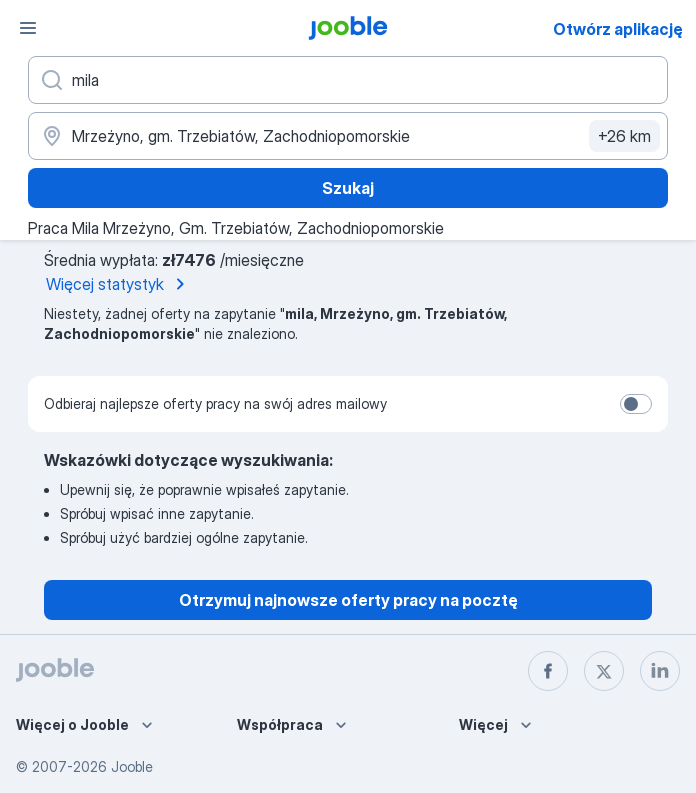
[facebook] (548, 671)
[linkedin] (660, 671)
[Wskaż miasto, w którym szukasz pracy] (348, 136)
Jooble (132, 766)
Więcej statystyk (119, 284)
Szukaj (348, 188)
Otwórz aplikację (618, 29)
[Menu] (28, 28)
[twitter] (604, 671)
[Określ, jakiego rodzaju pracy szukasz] (348, 80)
